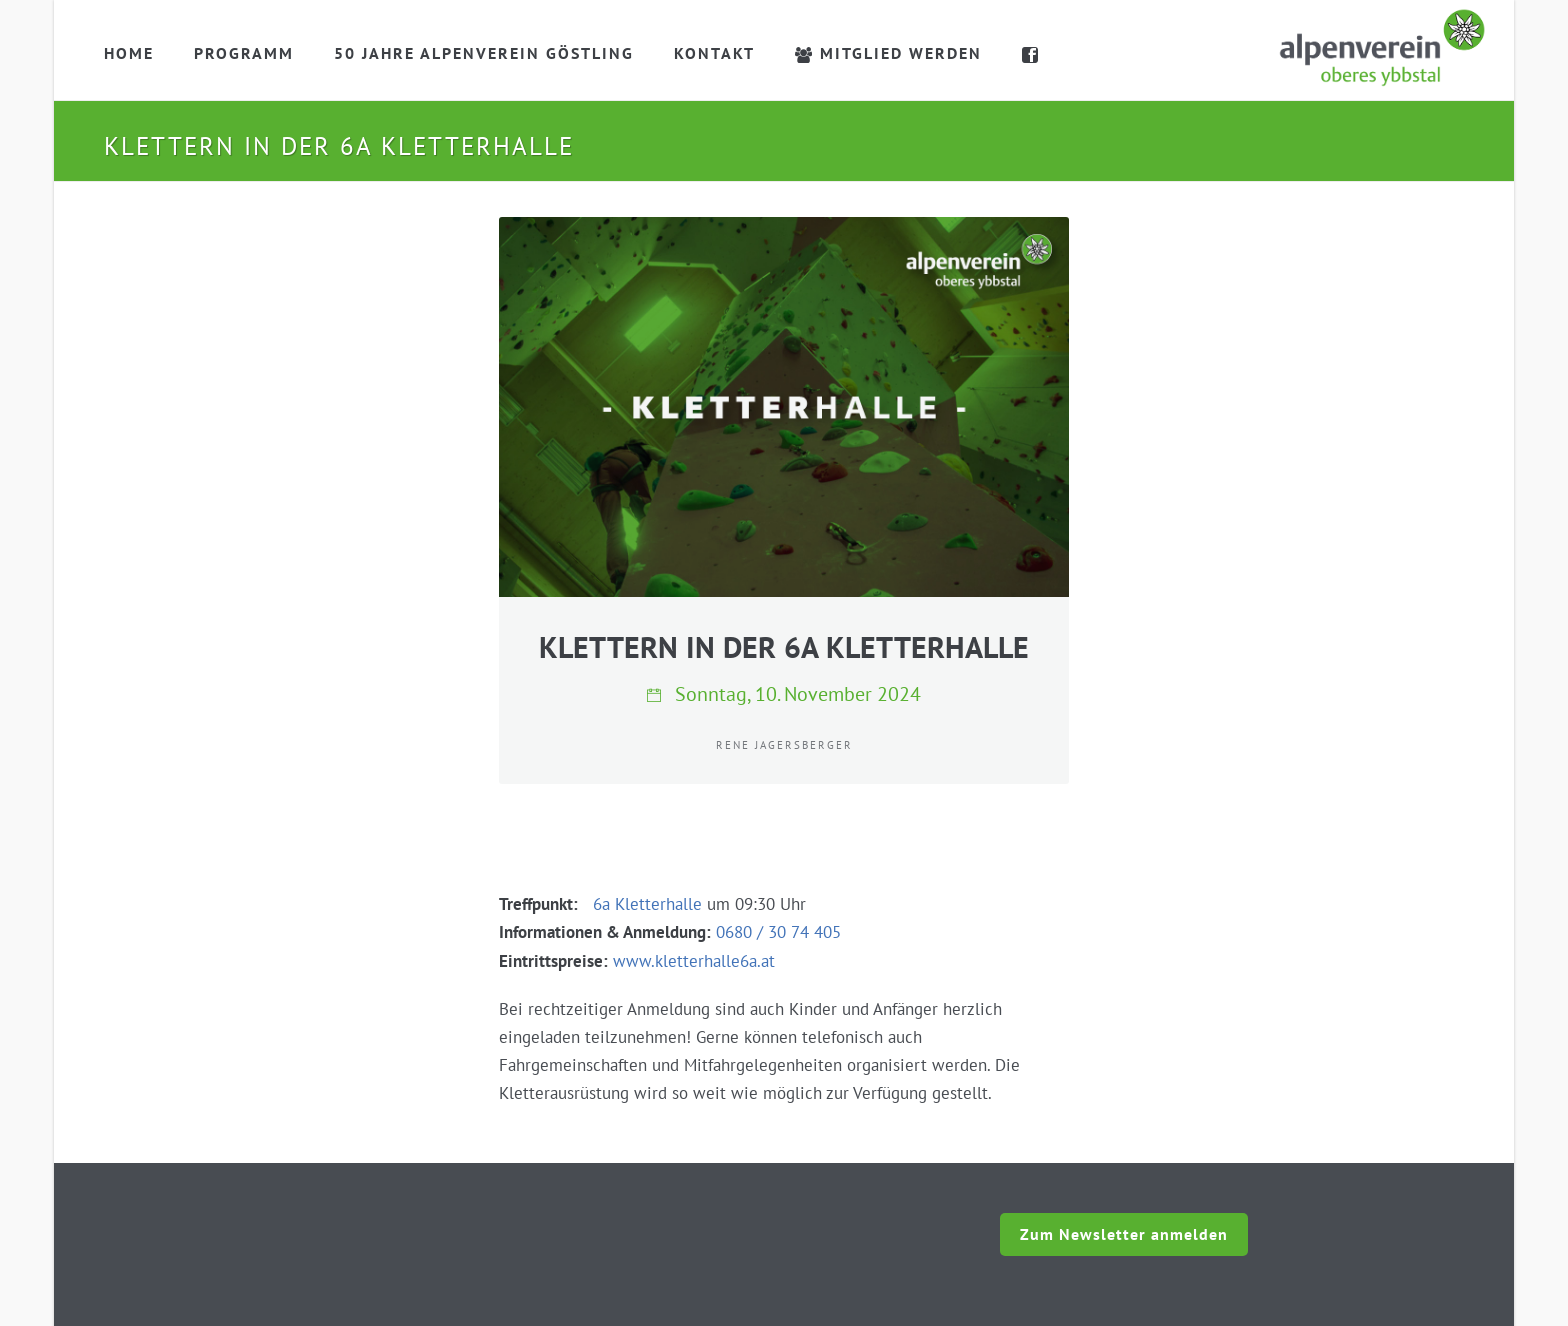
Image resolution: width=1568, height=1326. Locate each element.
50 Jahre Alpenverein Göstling (484, 53)
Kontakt (714, 53)
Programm (244, 53)
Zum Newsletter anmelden (1124, 1234)
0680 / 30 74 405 (778, 932)
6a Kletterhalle (647, 904)
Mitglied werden (888, 53)
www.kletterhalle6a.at (694, 961)
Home (129, 53)
